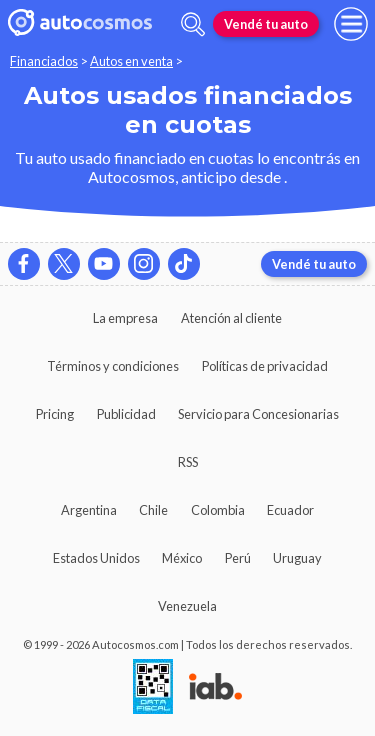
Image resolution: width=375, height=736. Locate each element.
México (182, 558)
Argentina (89, 510)
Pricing (55, 414)
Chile (153, 510)
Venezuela (187, 606)
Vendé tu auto (266, 24)
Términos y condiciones (113, 366)
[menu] (351, 24)
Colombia (218, 510)
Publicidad (126, 414)
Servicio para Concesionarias (258, 414)
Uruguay (297, 558)
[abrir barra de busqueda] (193, 24)
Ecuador (290, 510)
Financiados (44, 61)
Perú (238, 558)
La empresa (125, 318)
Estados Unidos (96, 558)
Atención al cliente (231, 318)
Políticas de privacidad (265, 366)
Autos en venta (131, 61)
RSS (188, 462)
